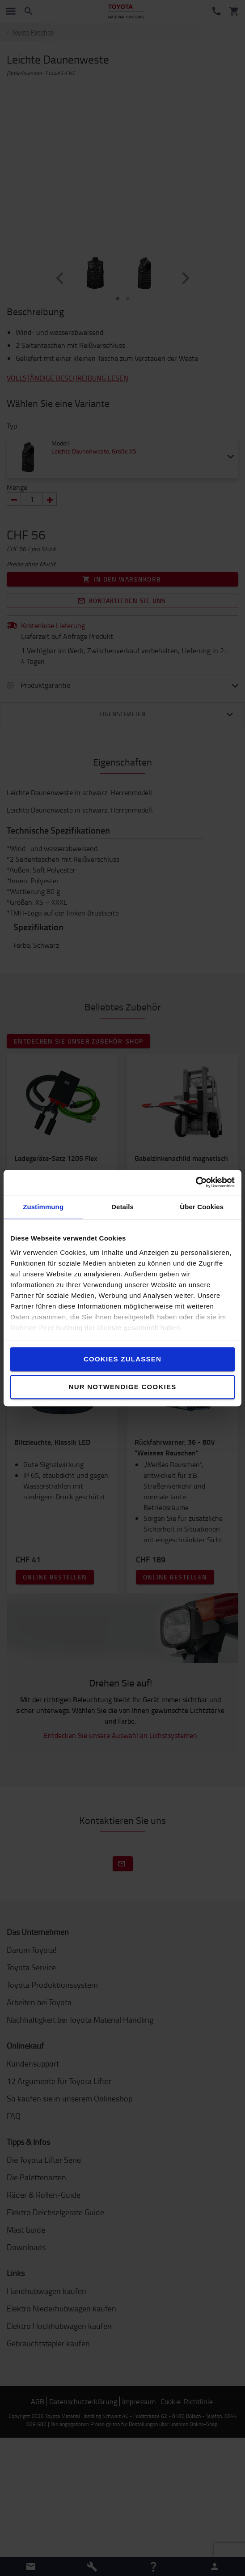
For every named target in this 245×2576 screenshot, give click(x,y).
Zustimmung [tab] (43, 1207)
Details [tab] (122, 1207)
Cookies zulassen (122, 1359)
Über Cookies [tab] (202, 1207)
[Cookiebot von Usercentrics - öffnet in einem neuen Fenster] (195, 1182)
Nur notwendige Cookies (123, 1387)
